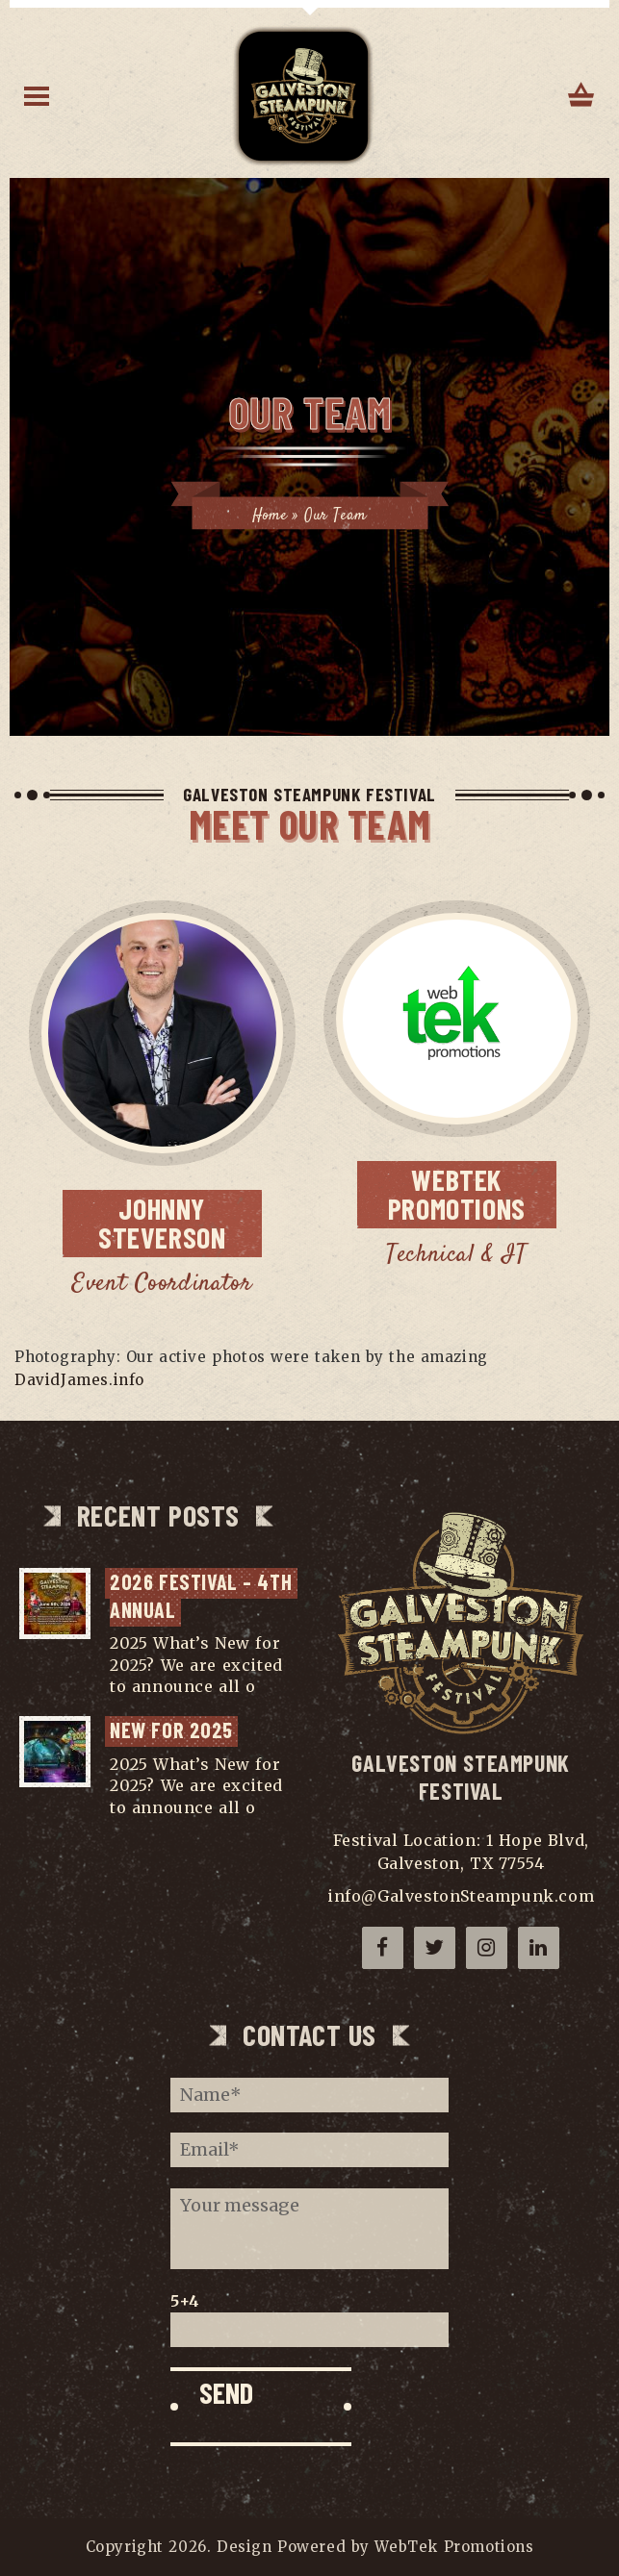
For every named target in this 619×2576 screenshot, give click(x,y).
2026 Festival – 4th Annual (203, 1595)
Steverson (179, 1222)
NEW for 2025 (171, 1729)
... (266, 1686)
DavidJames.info (79, 1380)
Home (269, 516)
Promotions (472, 1193)
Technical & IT (456, 1255)
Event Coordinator (161, 1284)
